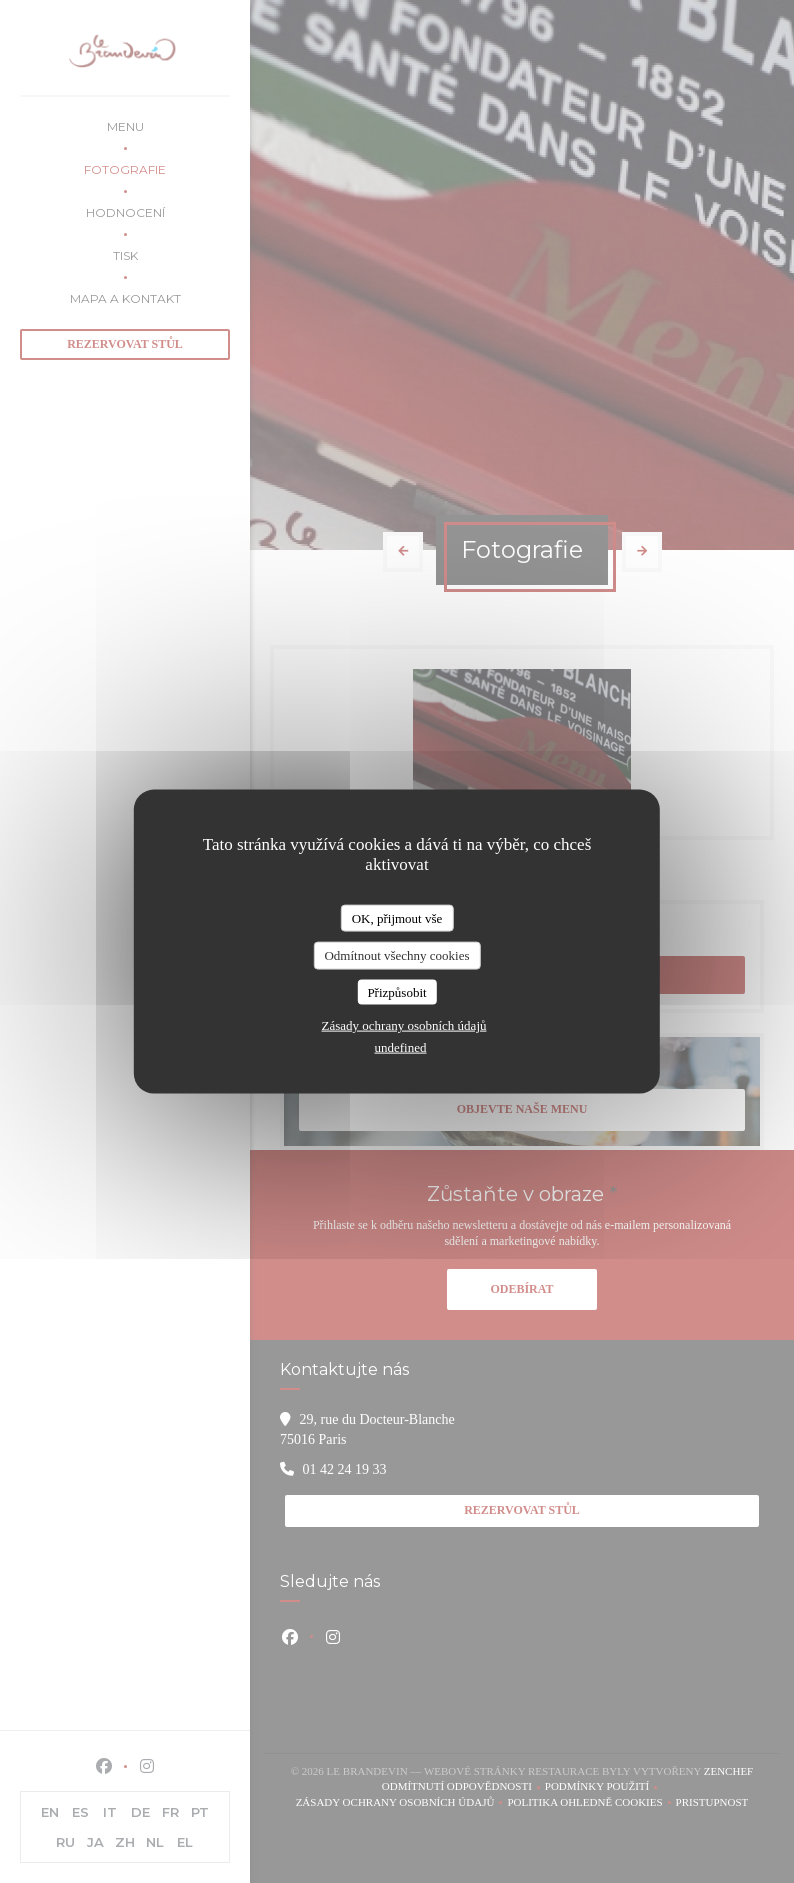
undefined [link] (401, 1047)
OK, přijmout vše (397, 917)
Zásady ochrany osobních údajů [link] (404, 1025)
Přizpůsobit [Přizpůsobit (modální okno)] (396, 991)
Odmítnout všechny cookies (396, 955)
